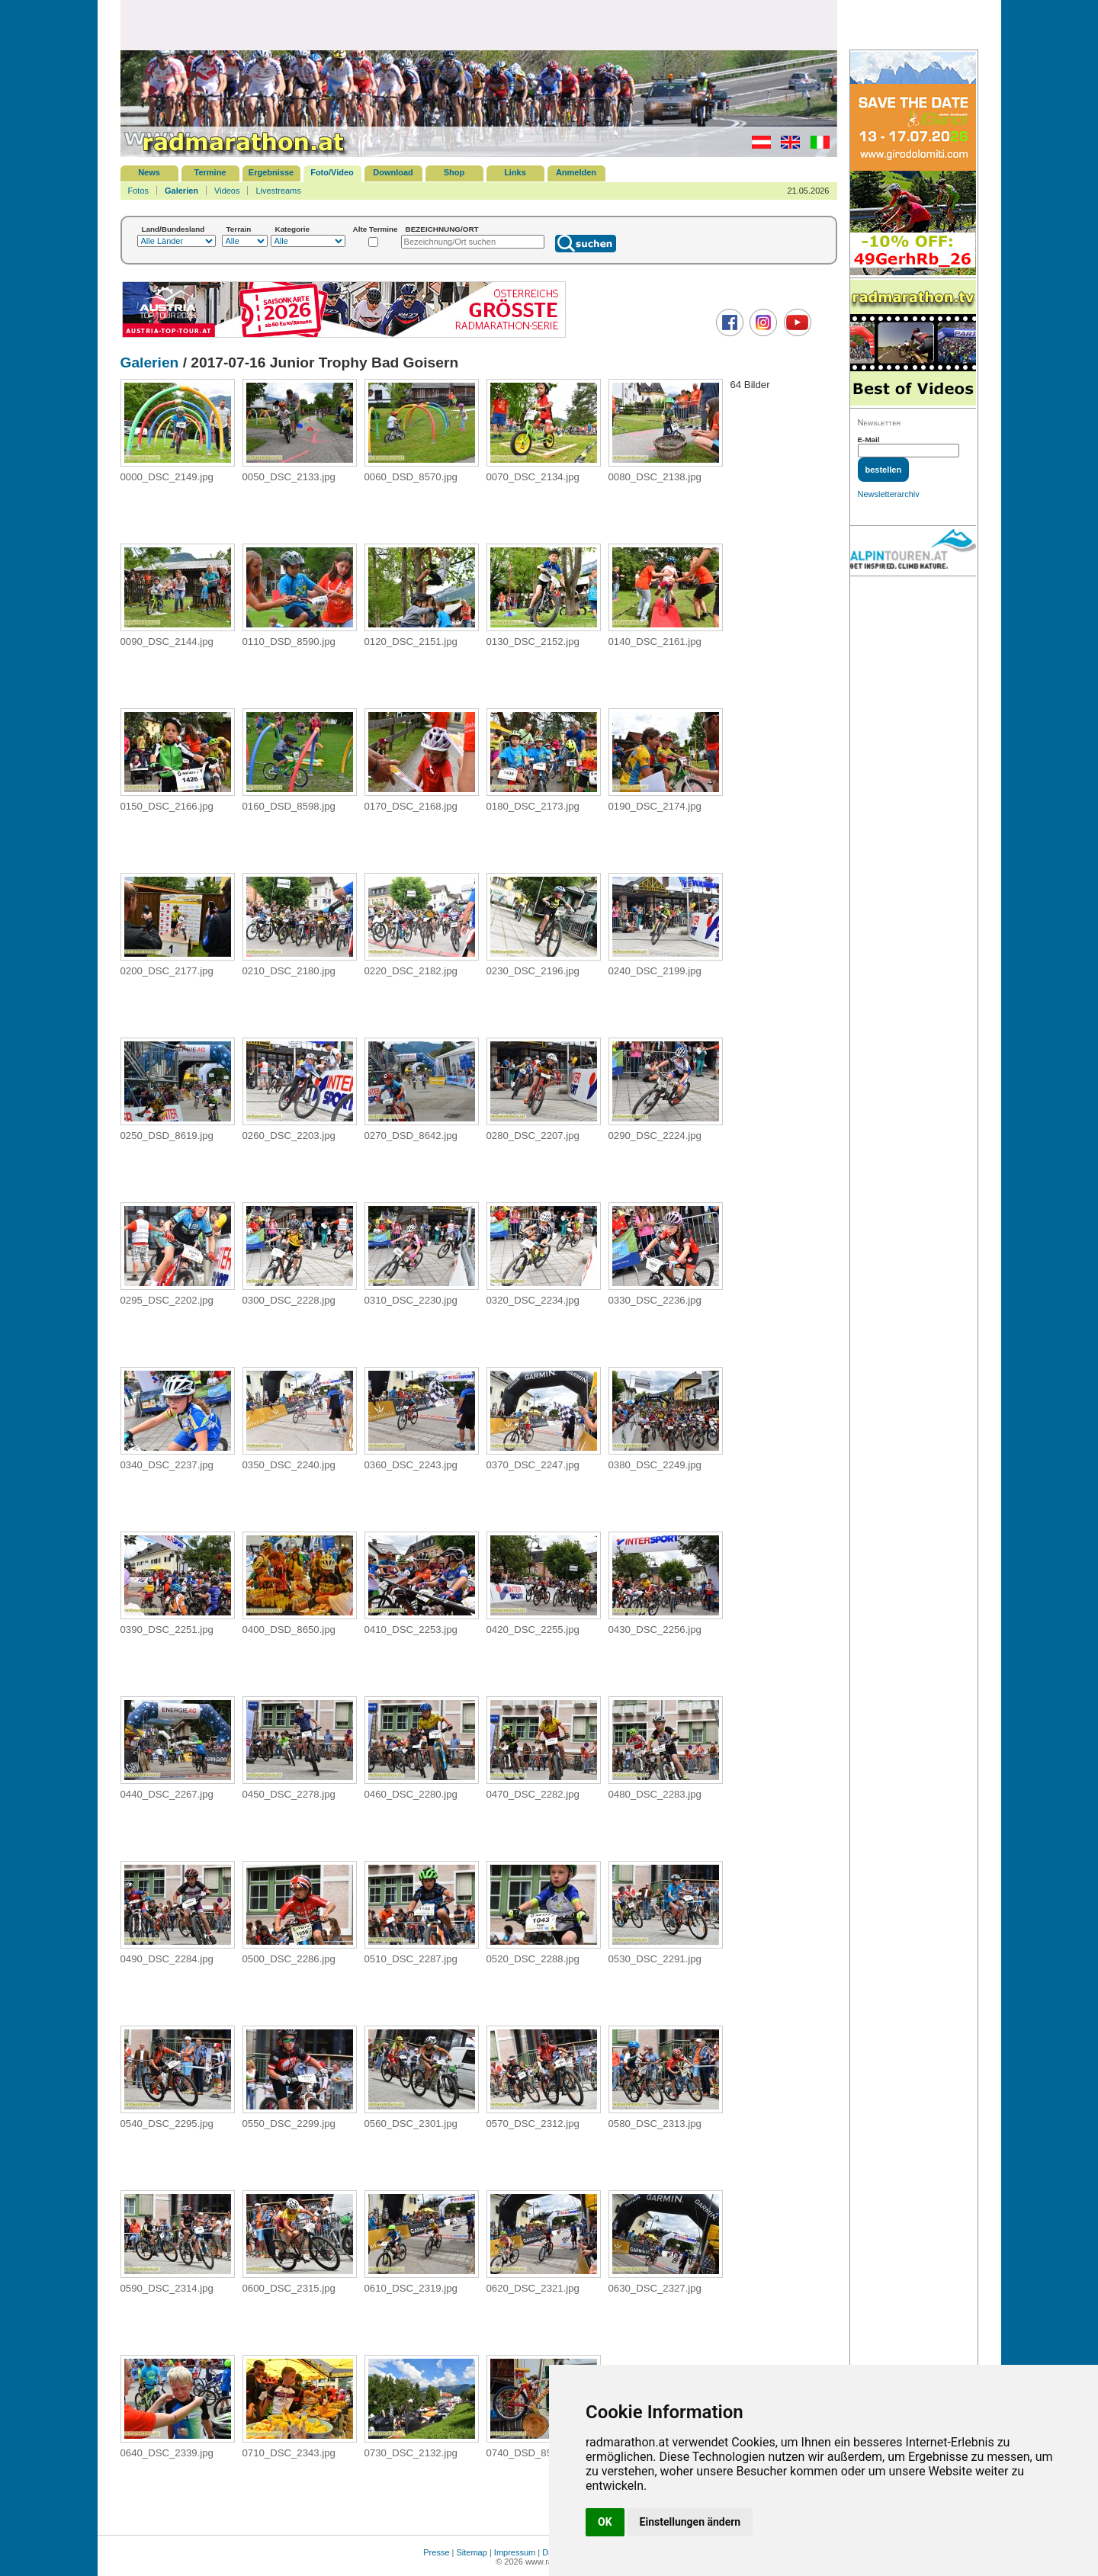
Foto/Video (332, 172)
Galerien (181, 190)
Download (393, 172)
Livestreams (277, 190)
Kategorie (292, 229)
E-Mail (869, 439)
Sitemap (472, 2552)
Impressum (514, 2552)
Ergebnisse (271, 172)
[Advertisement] (478, 24)
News (149, 172)
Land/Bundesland (173, 229)
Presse (436, 2552)
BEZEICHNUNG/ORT (442, 229)
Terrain (239, 229)
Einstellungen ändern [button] (690, 2522)
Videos (226, 190)
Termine (210, 172)
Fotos (138, 190)
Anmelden (576, 172)
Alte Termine (375, 229)
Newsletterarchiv (889, 494)
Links (515, 172)
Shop (454, 172)
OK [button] (605, 2522)
